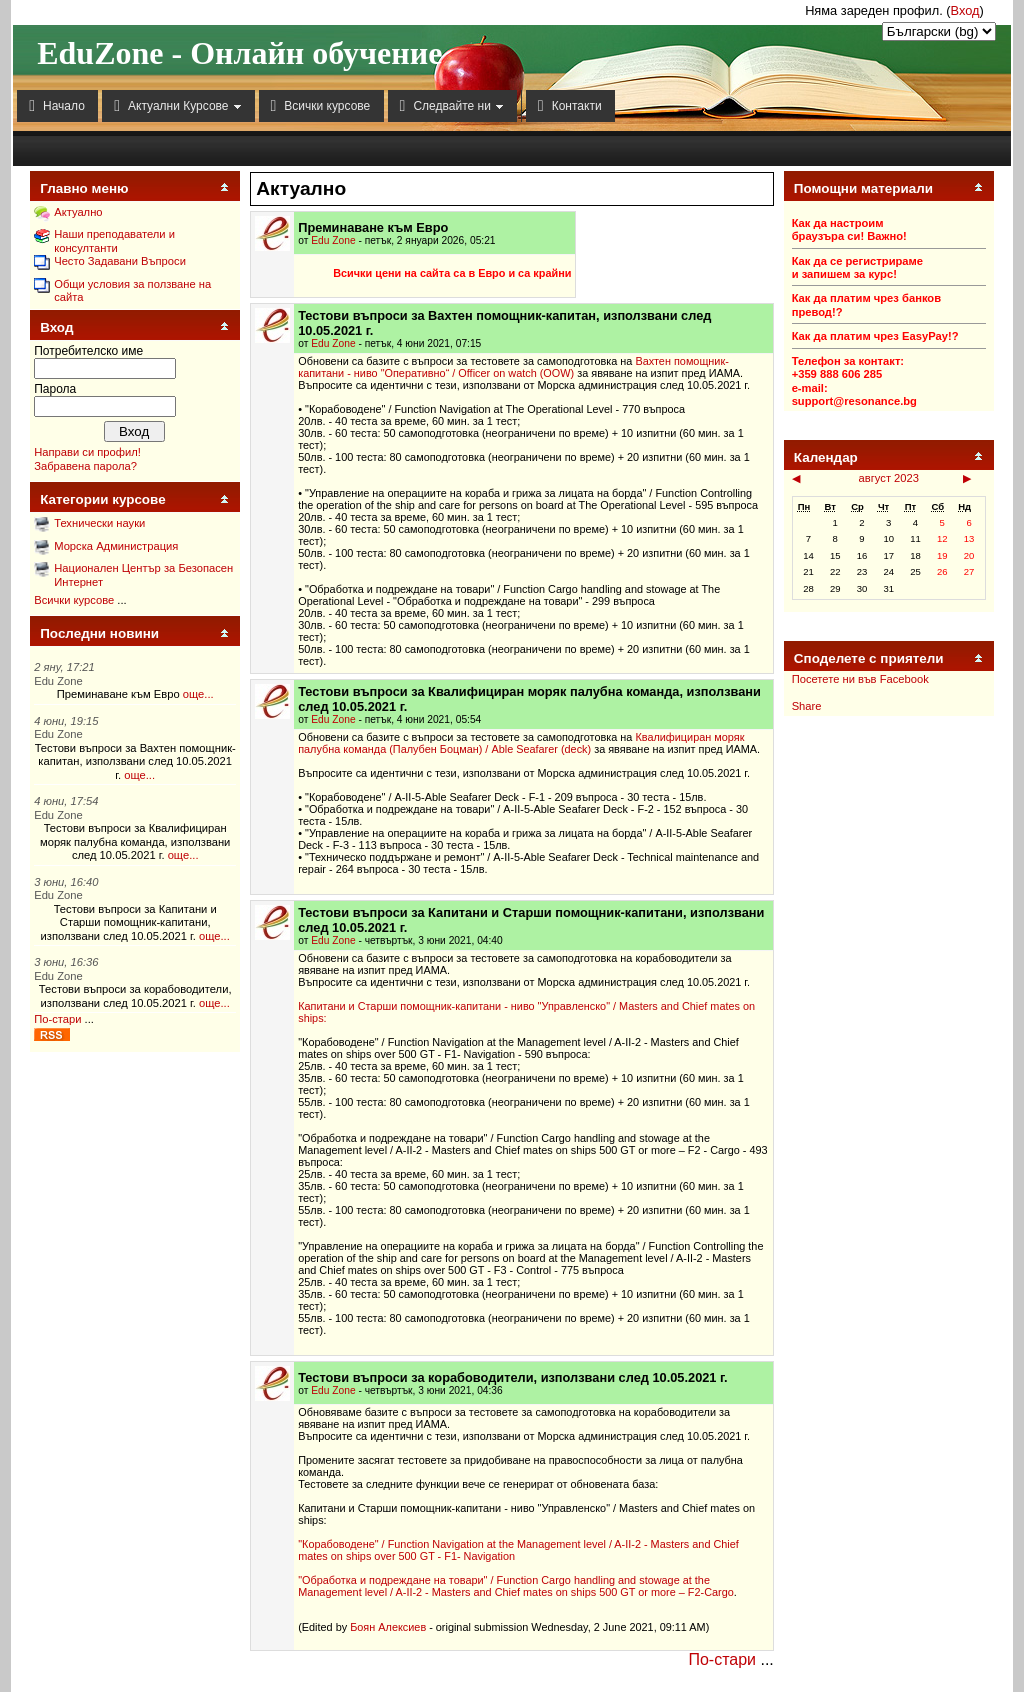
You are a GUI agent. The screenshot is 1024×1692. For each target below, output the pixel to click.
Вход (965, 10)
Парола (55, 389)
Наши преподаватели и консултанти (114, 240)
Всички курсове (74, 600)
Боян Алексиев (388, 1627)
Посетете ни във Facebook (860, 679)
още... (198, 694)
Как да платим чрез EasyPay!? (875, 336)
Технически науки (99, 523)
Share (807, 706)
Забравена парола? (85, 466)
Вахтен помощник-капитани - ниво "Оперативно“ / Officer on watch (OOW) (513, 367)
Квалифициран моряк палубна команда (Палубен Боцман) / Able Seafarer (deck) (521, 743)
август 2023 (889, 478)
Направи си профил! (87, 452)
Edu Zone (333, 240)
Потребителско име (88, 351)
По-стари (57, 1019)
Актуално (78, 212)
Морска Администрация (116, 546)
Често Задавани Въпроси (120, 261)
